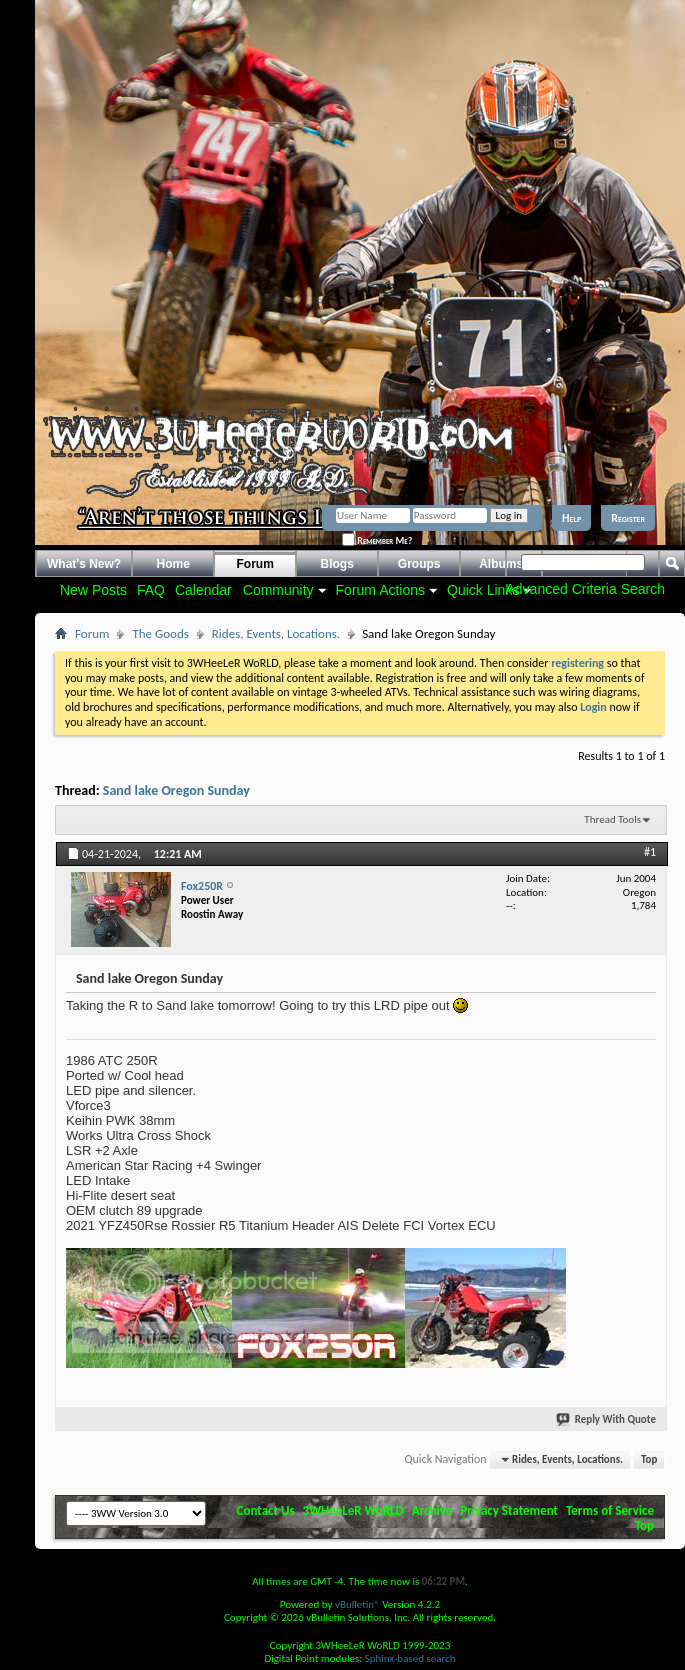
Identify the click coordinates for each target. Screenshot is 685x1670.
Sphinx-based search (410, 1658)
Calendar (203, 590)
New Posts (93, 590)
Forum (255, 564)
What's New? (84, 564)
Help (571, 518)
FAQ (151, 590)
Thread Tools (612, 819)
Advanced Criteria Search (585, 589)
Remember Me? (377, 540)
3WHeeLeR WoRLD (353, 1510)
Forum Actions (380, 590)
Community (278, 590)
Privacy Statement (509, 1510)
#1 (650, 852)
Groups (419, 564)
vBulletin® (357, 1604)
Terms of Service (610, 1510)
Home (173, 564)
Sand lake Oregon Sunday (176, 790)
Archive (432, 1510)
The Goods (160, 633)
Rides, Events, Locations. (276, 633)
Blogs (337, 564)
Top (649, 1459)
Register (628, 518)
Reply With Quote (607, 1419)
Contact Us (266, 1510)
